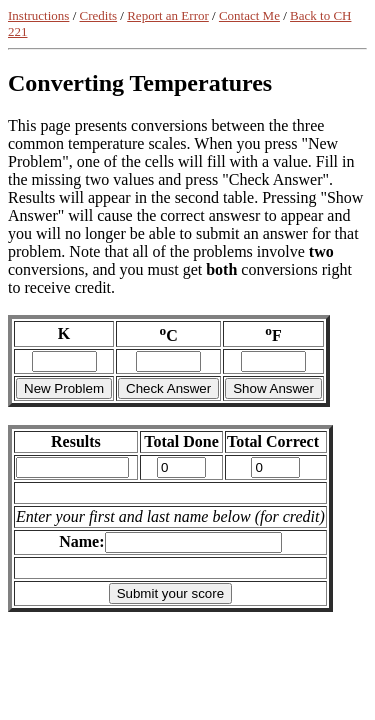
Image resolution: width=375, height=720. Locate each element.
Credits (99, 15)
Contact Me (249, 15)
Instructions (38, 15)
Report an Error (168, 15)
